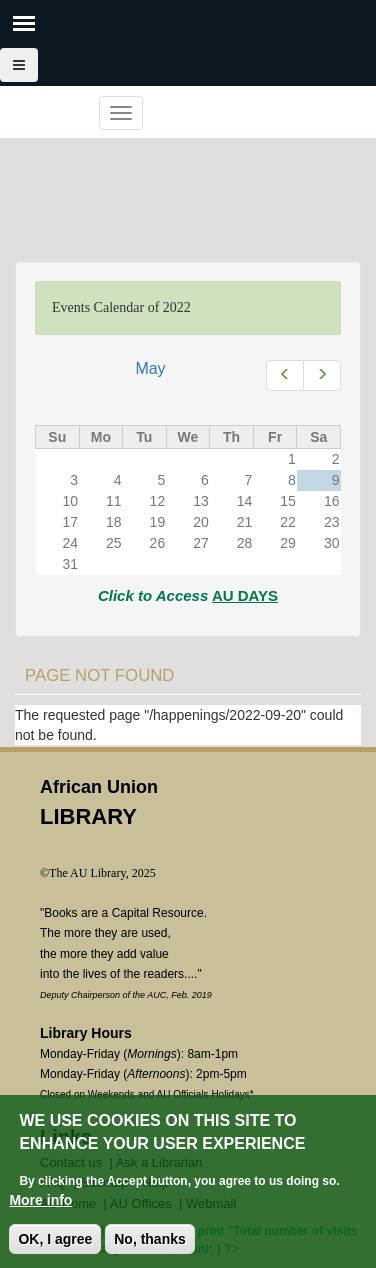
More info (40, 1200)
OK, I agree (55, 1239)
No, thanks (150, 1239)
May (150, 368)
